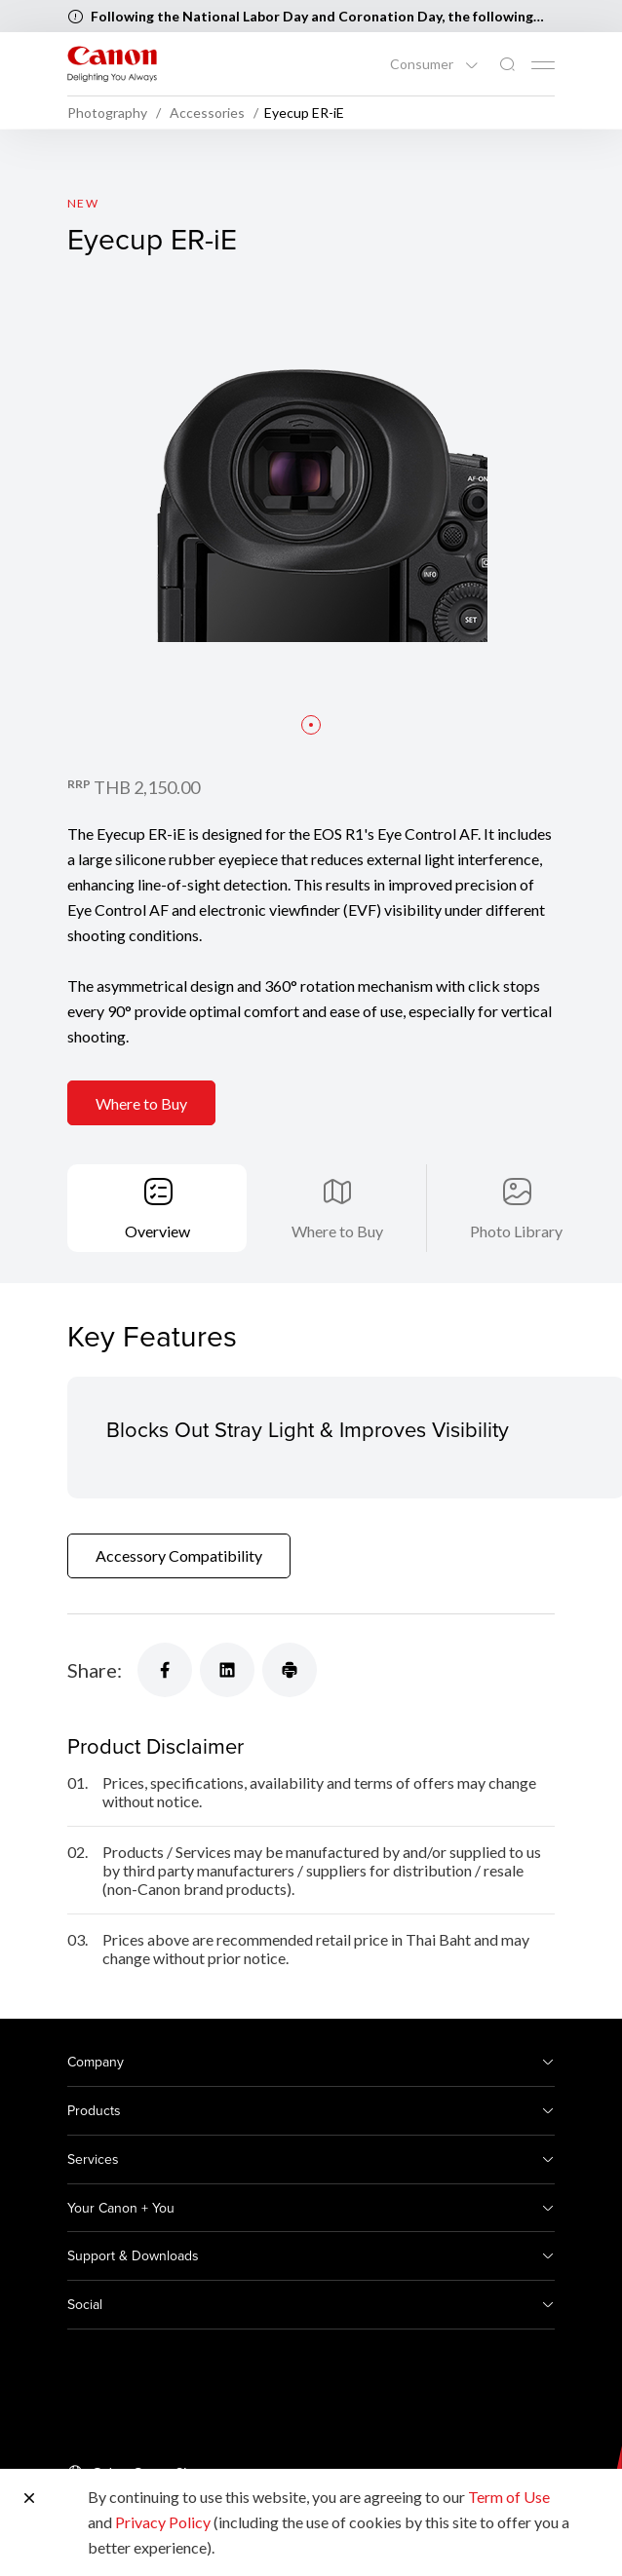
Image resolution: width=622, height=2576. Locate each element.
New (82, 203)
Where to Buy (141, 1103)
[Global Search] (507, 65)
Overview (157, 1231)
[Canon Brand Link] (112, 64)
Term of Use (509, 2496)
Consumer (423, 64)
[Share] (164, 1670)
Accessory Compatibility (179, 1555)
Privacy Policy (163, 2522)
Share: (94, 1670)
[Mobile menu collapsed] (543, 65)
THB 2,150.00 (147, 787)
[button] (311, 725)
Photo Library (516, 1231)
